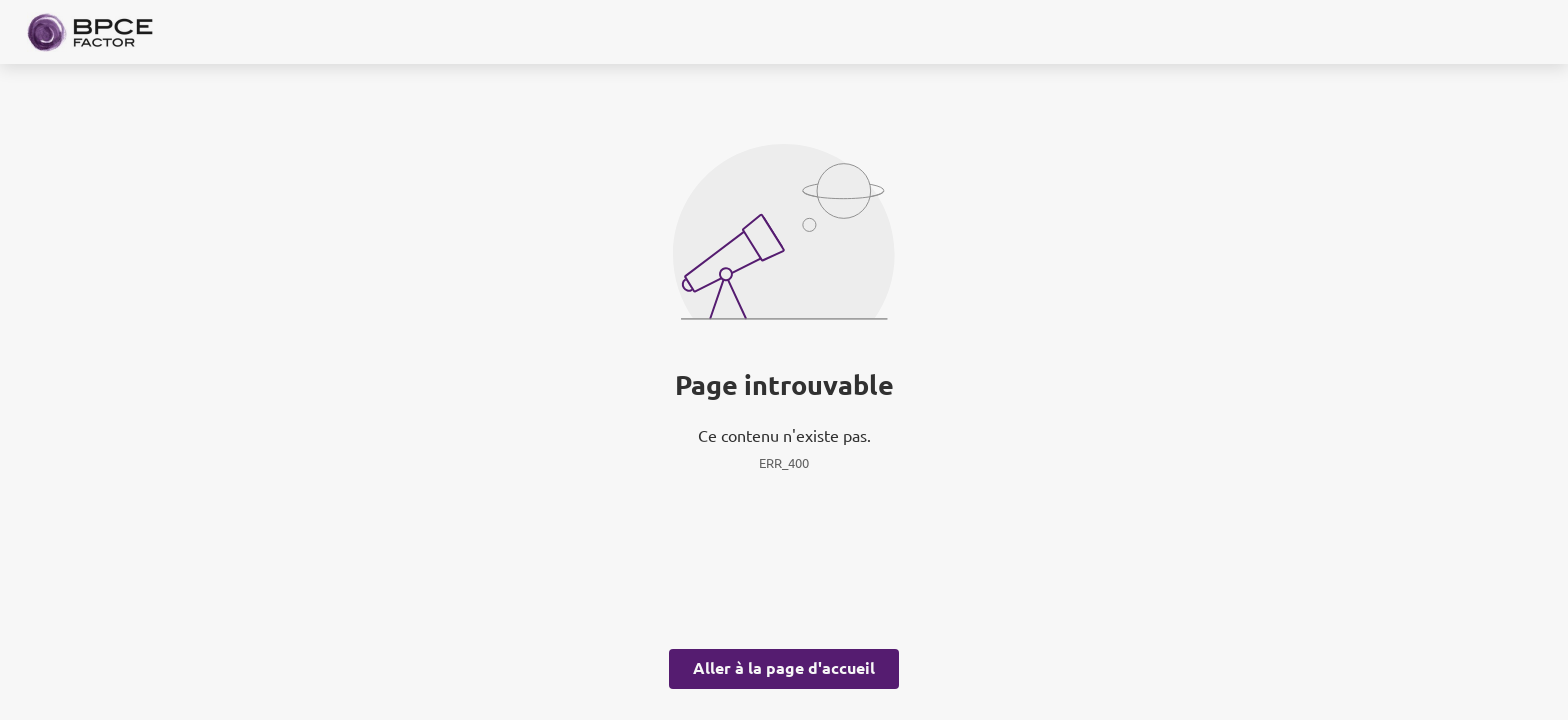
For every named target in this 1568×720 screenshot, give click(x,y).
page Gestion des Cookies (684, 530)
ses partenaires (796, 194)
